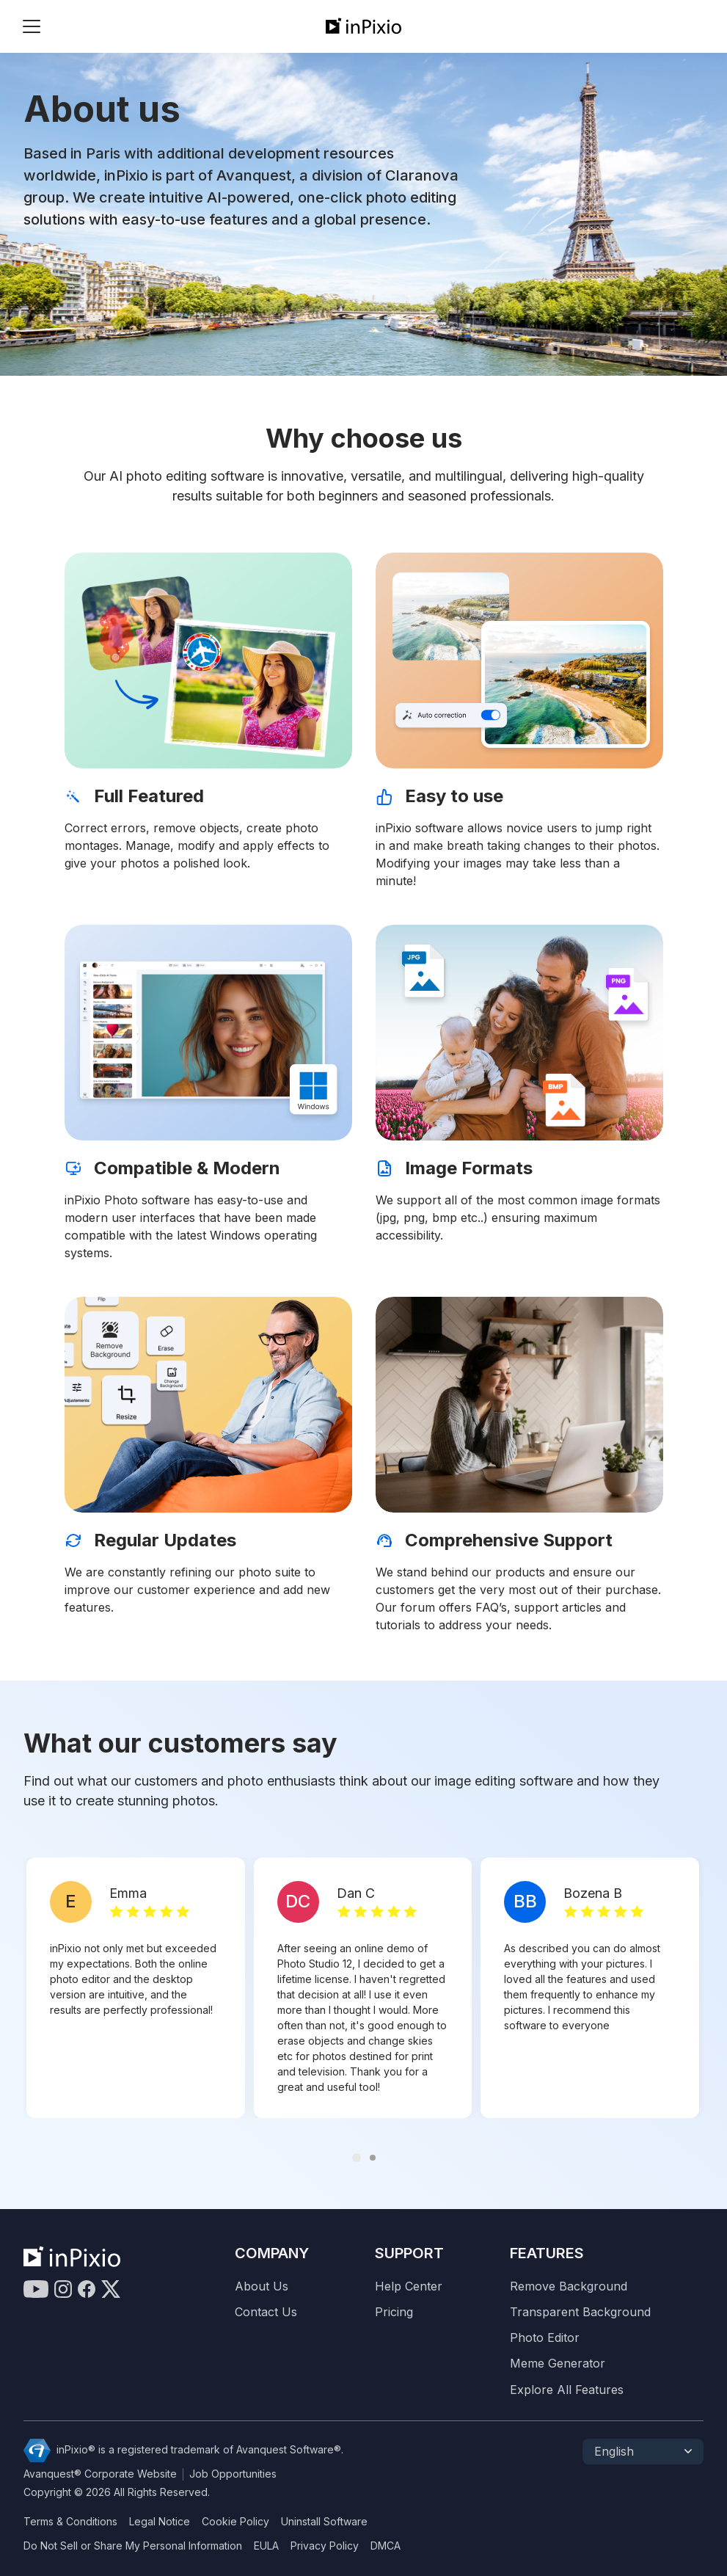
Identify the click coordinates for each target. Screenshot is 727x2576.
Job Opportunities (233, 2474)
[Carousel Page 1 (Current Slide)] (356, 2157)
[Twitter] (110, 2289)
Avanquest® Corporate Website (100, 2474)
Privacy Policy (325, 2546)
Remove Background (568, 2286)
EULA (266, 2546)
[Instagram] (63, 2289)
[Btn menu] (31, 26)
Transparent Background (580, 2312)
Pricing (394, 2312)
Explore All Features (567, 2390)
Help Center (408, 2286)
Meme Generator (557, 2364)
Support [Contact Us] (409, 2253)
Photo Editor (545, 2338)
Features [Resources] (547, 2253)
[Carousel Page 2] (373, 2158)
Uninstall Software (324, 2522)
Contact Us (266, 2312)
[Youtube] (35, 2289)
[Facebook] (86, 2289)
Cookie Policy (235, 2522)
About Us (261, 2286)
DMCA (385, 2546)
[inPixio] (363, 25)
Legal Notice (159, 2522)
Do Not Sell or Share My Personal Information (132, 2546)
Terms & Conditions (70, 2522)
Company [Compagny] (272, 2253)
